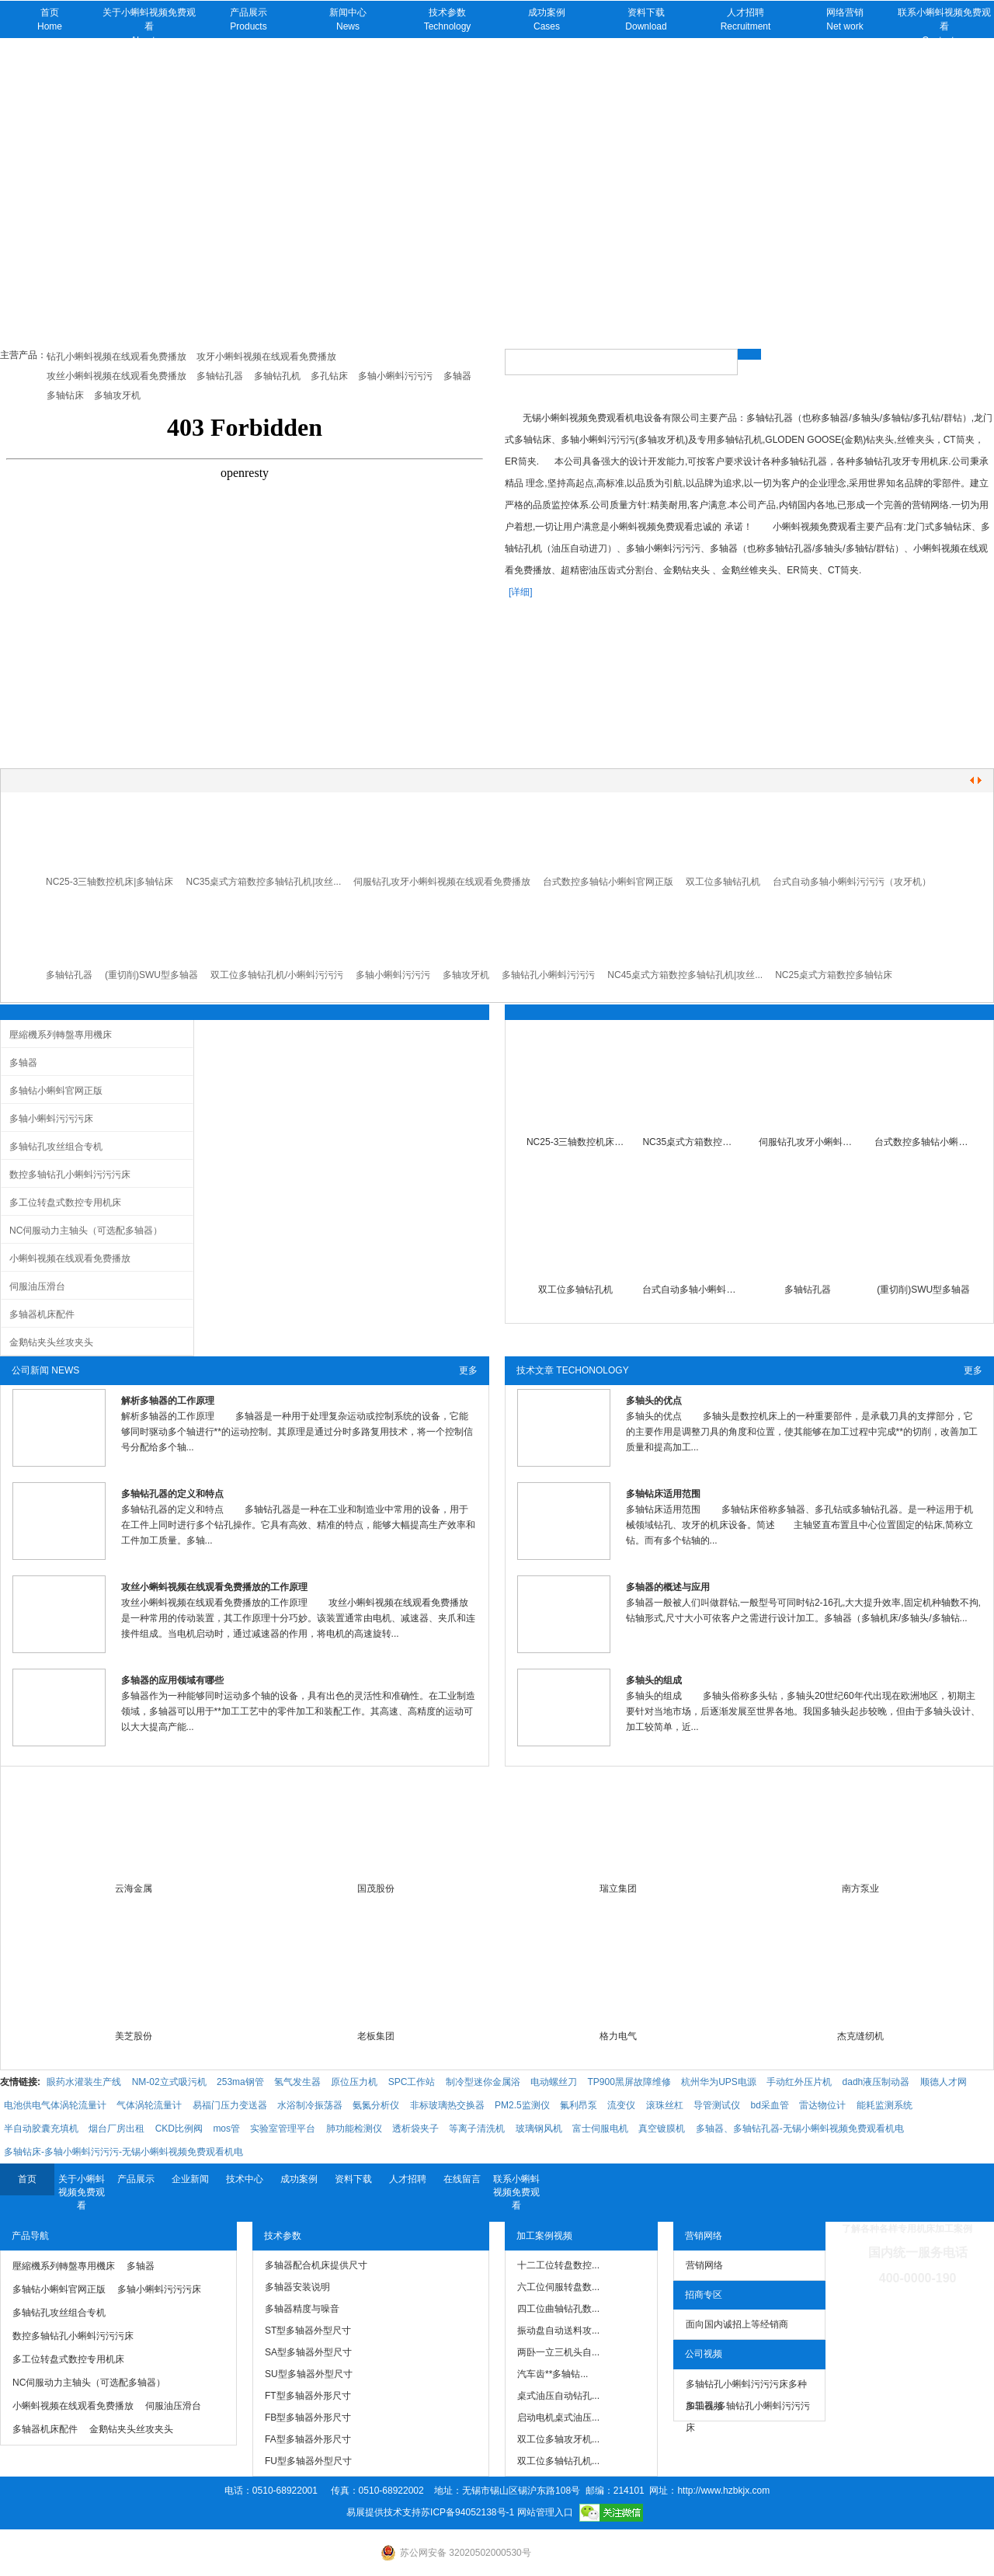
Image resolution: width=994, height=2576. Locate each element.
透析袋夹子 (415, 2128)
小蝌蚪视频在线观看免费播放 (69, 1258)
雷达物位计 (822, 2105)
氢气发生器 (297, 2081)
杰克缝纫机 (860, 2036)
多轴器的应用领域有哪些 (172, 1680)
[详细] (521, 592)
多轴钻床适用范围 (663, 1493)
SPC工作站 (412, 2081)
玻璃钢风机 (539, 2128)
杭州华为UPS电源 (718, 2081)
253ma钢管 (240, 2081)
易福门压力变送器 (230, 2105)
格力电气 (618, 2036)
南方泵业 (860, 1888)
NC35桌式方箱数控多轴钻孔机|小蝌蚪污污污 (691, 1142)
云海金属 (133, 1888)
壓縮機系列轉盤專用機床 (60, 1034)
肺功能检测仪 (354, 2128)
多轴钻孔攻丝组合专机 (56, 1146)
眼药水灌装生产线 (84, 2081)
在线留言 (462, 2179)
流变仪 (621, 2105)
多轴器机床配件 (42, 1314)
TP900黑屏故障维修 (629, 2081)
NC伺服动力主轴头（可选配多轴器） (85, 1230)
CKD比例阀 (179, 2128)
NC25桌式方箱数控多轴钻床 (833, 974)
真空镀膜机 (661, 2128)
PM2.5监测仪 (522, 2105)
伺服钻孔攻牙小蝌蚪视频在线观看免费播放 (441, 881)
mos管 (226, 2128)
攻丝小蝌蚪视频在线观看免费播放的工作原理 (214, 1587)
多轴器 (23, 1062)
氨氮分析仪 (376, 2105)
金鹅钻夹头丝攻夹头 (51, 1342)
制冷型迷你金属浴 (483, 2081)
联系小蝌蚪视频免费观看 (516, 2192)
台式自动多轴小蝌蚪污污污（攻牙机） (852, 881)
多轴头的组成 (654, 1680)
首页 (27, 2179)
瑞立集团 (618, 1888)
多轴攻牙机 (466, 974)
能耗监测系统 (884, 2105)
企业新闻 (190, 2179)
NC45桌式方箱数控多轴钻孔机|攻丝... (685, 974)
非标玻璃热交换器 (447, 2105)
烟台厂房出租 (116, 2128)
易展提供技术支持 (383, 2512)
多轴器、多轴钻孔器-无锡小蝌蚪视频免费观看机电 (800, 2128)
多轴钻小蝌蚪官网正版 (56, 1090)
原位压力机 (354, 2081)
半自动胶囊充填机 (41, 2128)
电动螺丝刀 (553, 2081)
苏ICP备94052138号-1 (467, 2512)
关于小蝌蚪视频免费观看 (81, 2192)
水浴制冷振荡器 (309, 2105)
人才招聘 (407, 2179)
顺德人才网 (943, 2081)
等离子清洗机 (477, 2128)
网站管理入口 (545, 2512)
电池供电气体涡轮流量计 (55, 2105)
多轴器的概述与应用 (668, 1587)
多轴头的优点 (654, 1400)
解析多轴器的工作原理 (167, 1400)
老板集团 (375, 2036)
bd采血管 (769, 2105)
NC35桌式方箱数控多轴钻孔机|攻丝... (263, 881)
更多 (468, 1370)
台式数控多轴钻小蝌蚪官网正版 (608, 881)
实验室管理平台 (282, 2128)
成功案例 (299, 2179)
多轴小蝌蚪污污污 (393, 974)
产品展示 (136, 2179)
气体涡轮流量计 (149, 2105)
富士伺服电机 (600, 2128)
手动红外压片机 (799, 2081)
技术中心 (244, 2179)
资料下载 (353, 2179)
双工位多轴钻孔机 (723, 881)
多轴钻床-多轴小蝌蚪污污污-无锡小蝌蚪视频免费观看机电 (123, 2151)
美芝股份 (133, 2036)
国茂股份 (375, 1888)
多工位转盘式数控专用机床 (65, 1202)
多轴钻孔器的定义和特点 (172, 1493)
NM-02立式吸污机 (169, 2081)
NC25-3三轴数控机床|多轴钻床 (109, 881)
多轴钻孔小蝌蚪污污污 (548, 974)
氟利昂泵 (578, 2105)
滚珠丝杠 (664, 2105)
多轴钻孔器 (69, 974)
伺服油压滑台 (37, 1286)
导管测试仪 (716, 2105)
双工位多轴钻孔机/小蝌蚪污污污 (276, 974)
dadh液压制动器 (876, 2081)
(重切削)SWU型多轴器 (151, 974)
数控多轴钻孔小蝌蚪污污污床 (69, 1174)
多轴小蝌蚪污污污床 (51, 1118)
